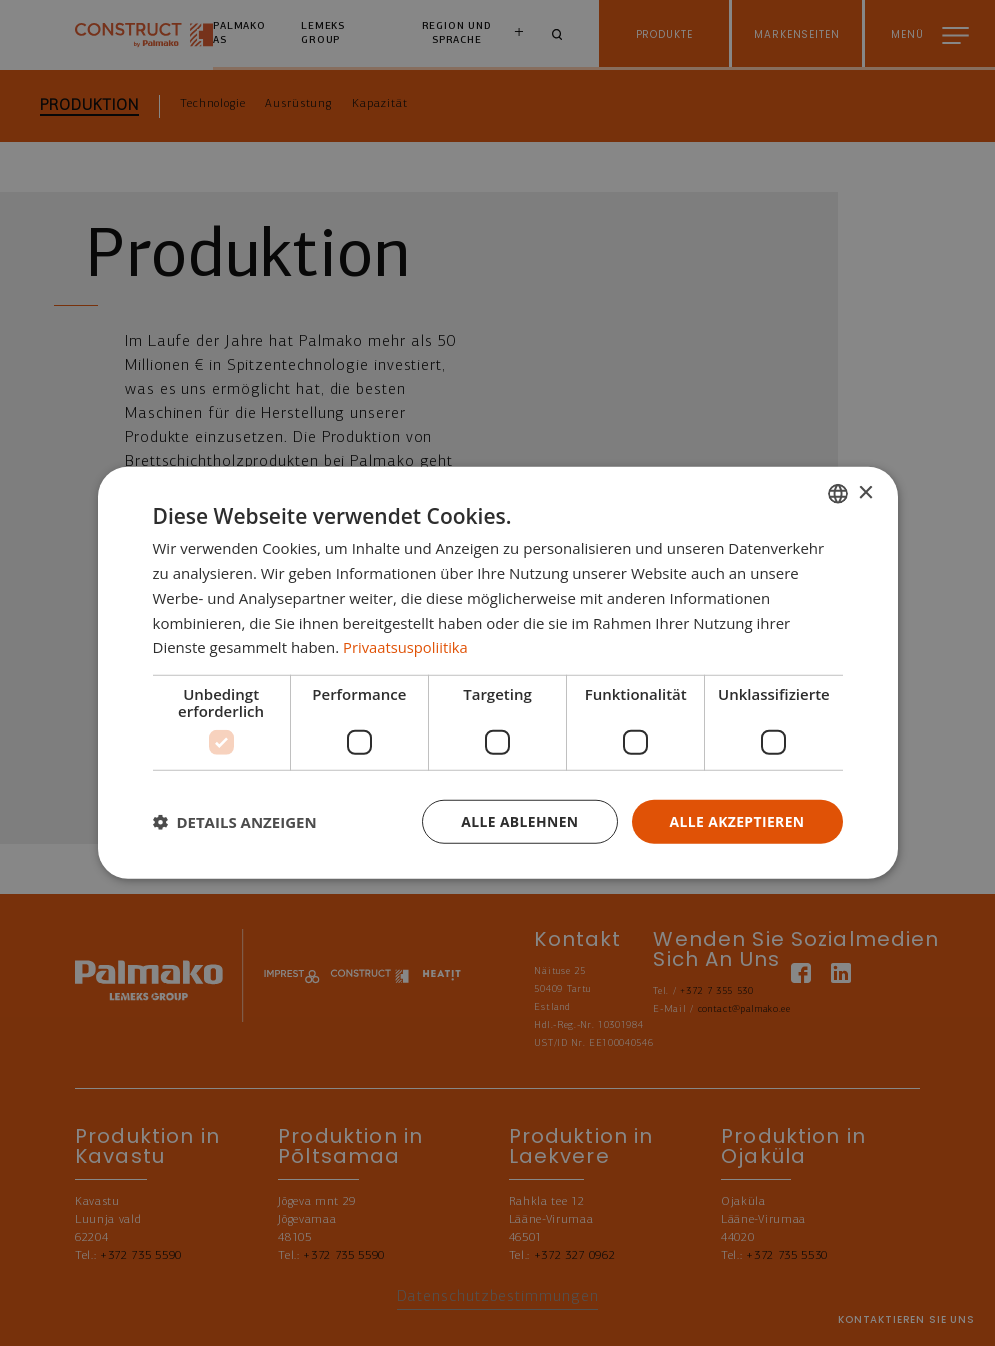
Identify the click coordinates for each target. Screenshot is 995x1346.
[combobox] (838, 494)
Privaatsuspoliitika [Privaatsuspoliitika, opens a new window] (406, 647)
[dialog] (498, 673)
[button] (235, 822)
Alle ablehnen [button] (518, 821)
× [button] (865, 492)
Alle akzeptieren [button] (736, 821)
